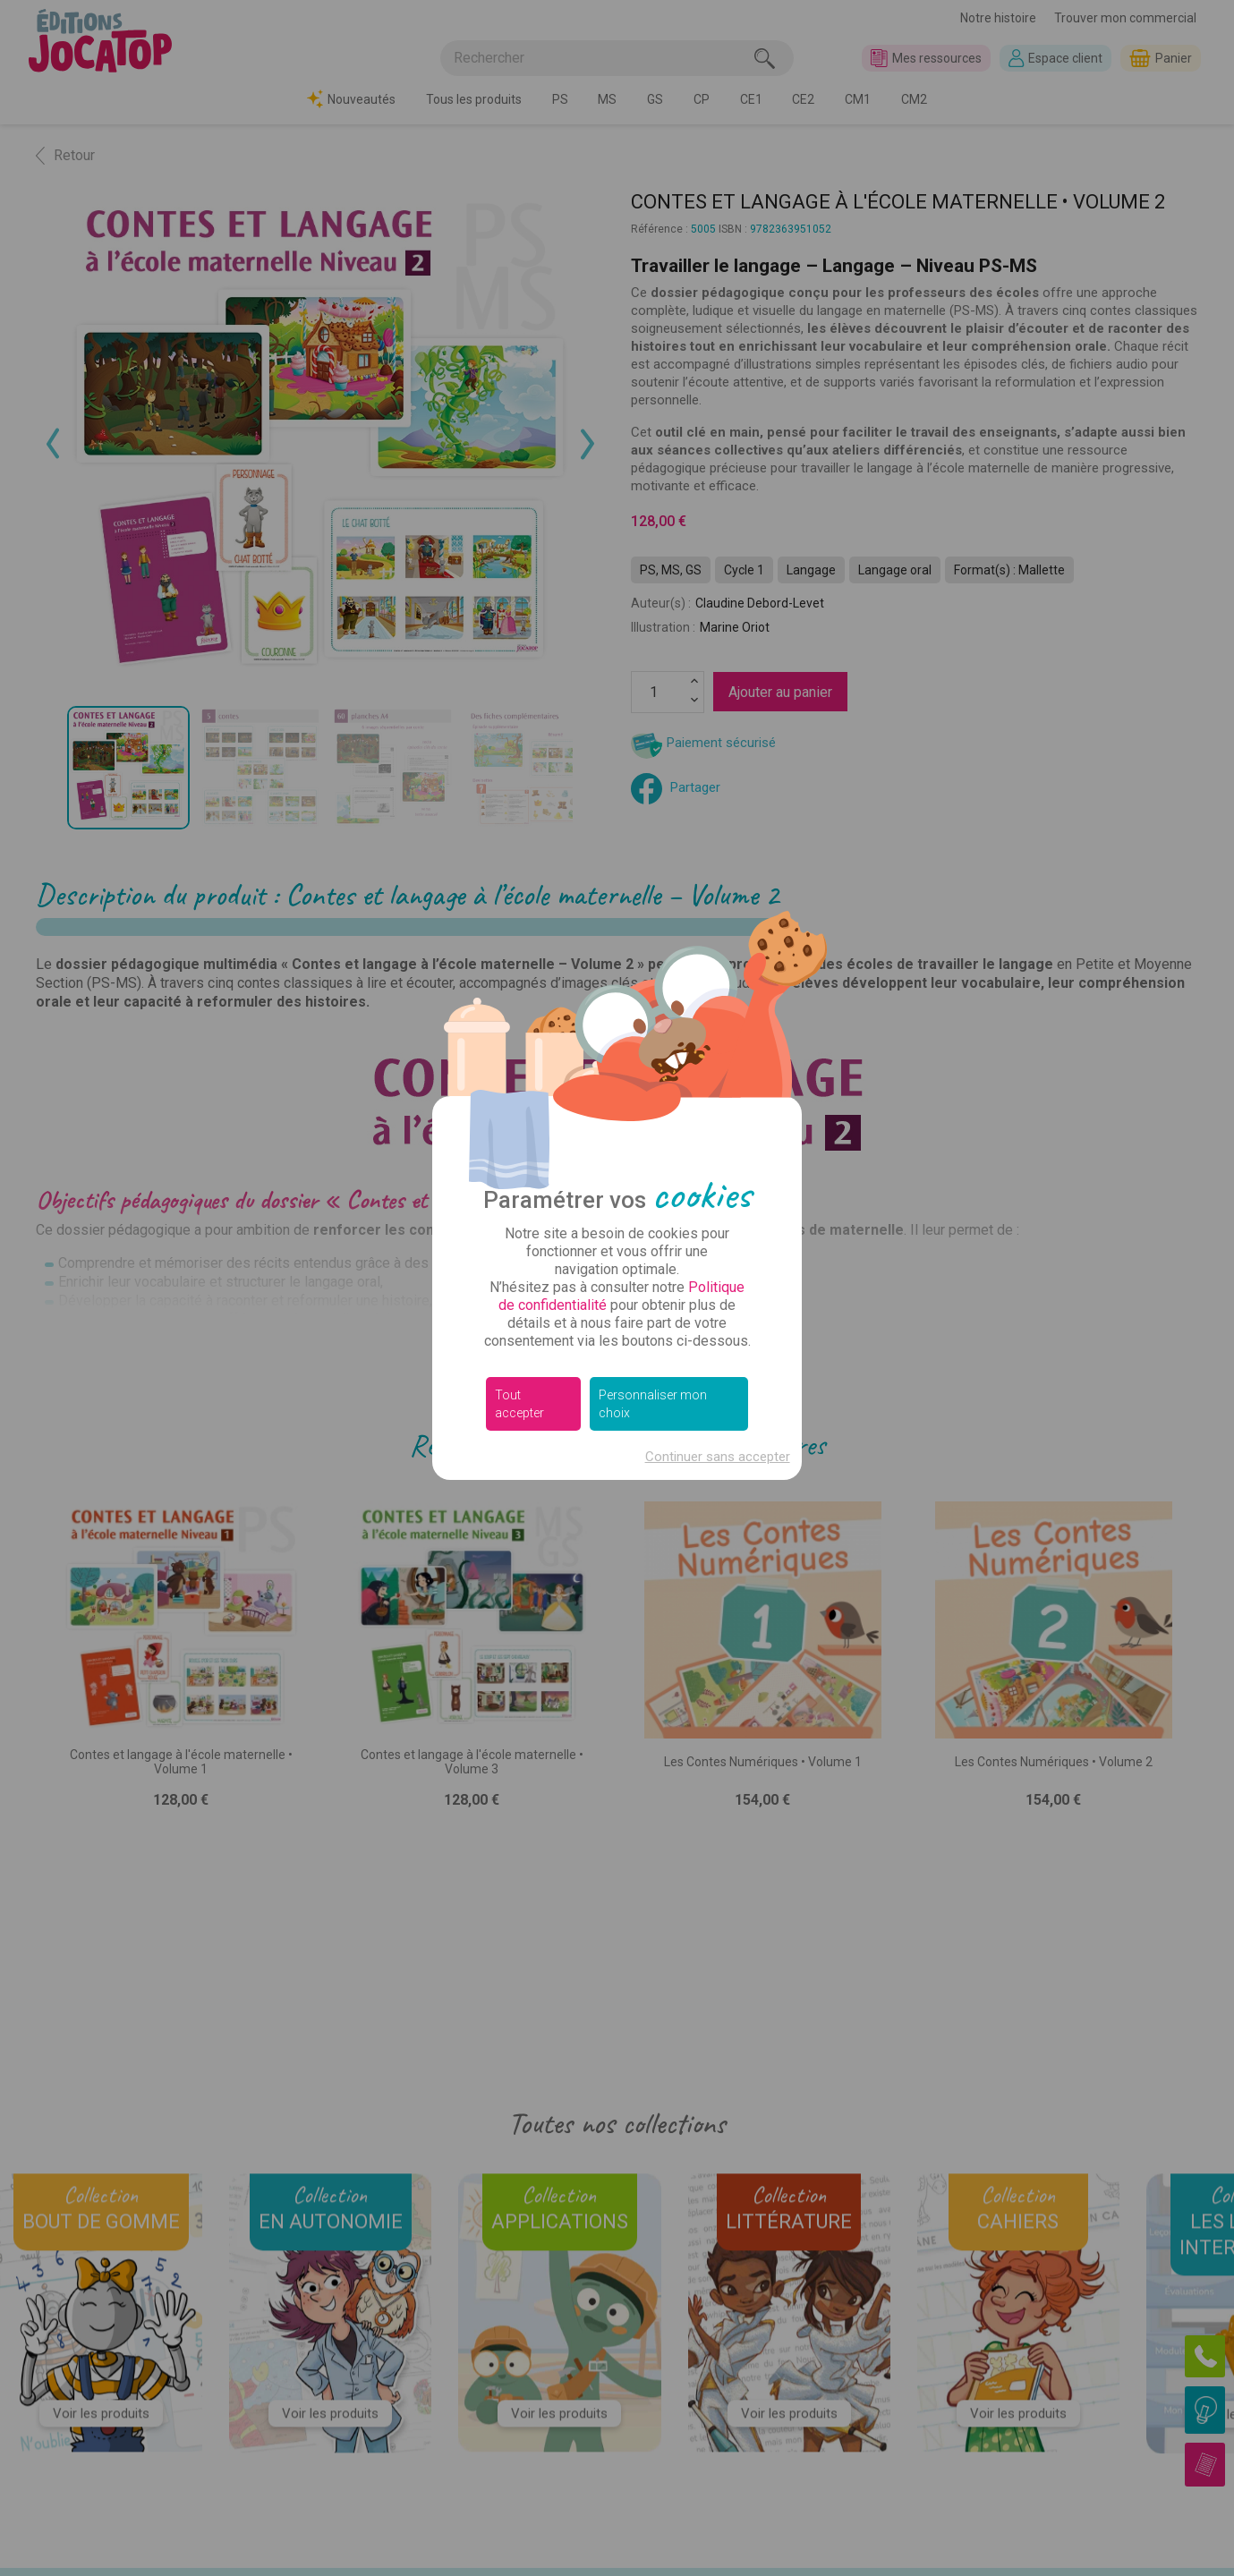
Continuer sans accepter (717, 1457)
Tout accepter (519, 1404)
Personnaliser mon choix (653, 1404)
